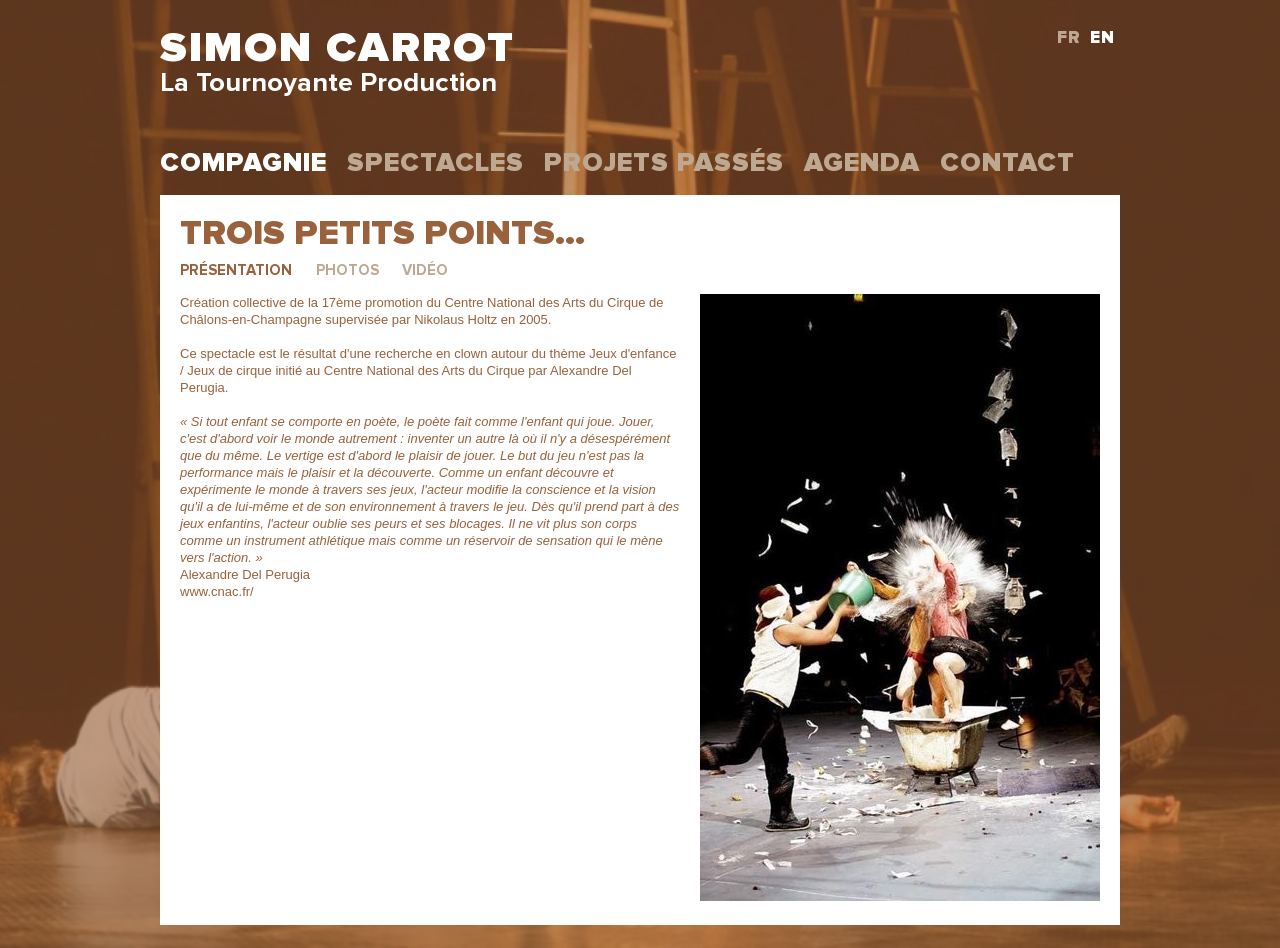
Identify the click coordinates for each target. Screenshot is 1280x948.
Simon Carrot (337, 48)
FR (1069, 38)
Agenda (862, 163)
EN (1102, 38)
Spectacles (435, 163)
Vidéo (425, 270)
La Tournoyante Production (328, 83)
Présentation (236, 270)
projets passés (664, 163)
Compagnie (243, 163)
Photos (347, 270)
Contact (1007, 163)
